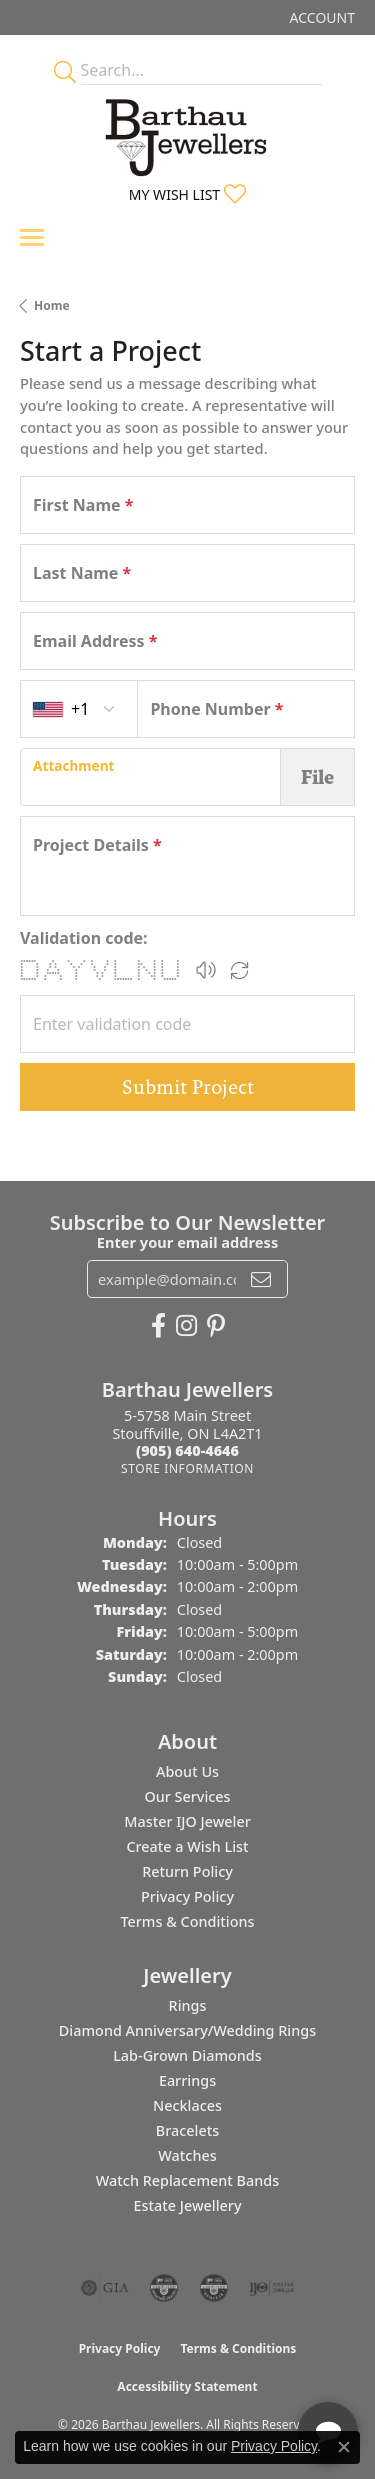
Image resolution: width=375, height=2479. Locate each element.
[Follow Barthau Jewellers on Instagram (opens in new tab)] (186, 1326)
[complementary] (230, 2369)
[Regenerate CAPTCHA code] (240, 970)
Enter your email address (187, 1242)
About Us (187, 1771)
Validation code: (84, 938)
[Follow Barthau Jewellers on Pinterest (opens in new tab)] (216, 1326)
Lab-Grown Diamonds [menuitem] (187, 2055)
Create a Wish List (187, 1846)
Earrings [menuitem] (187, 2080)
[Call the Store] (187, 1450)
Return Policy (187, 1871)
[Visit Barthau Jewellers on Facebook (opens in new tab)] (158, 1326)
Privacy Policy (187, 1896)
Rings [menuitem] (188, 2005)
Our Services (187, 1796)
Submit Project (188, 1087)
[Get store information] (187, 1468)
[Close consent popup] (344, 2447)
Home (52, 305)
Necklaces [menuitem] (187, 2105)
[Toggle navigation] (32, 237)
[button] (320, 17)
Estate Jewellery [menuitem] (187, 2205)
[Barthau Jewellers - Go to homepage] (188, 132)
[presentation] (150, 777)
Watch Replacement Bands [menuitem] (187, 2180)
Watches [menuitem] (187, 2155)
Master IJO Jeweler (187, 1821)
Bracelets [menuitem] (187, 2130)
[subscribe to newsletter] (261, 1279)
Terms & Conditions (187, 1921)
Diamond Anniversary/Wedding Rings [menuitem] (187, 2030)
